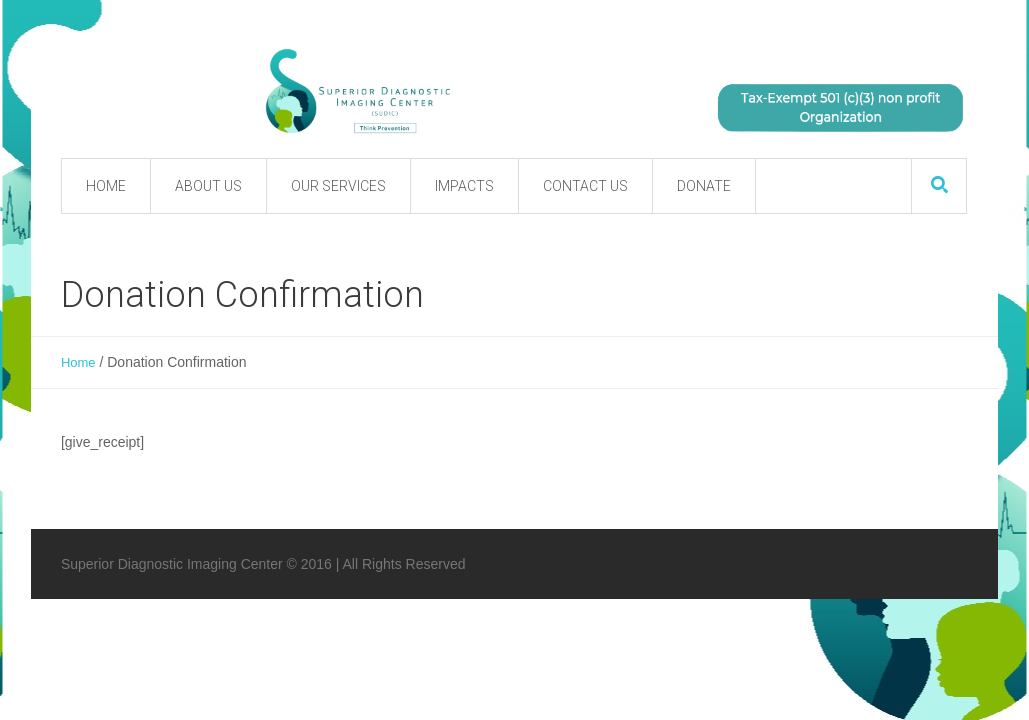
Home (78, 362)
